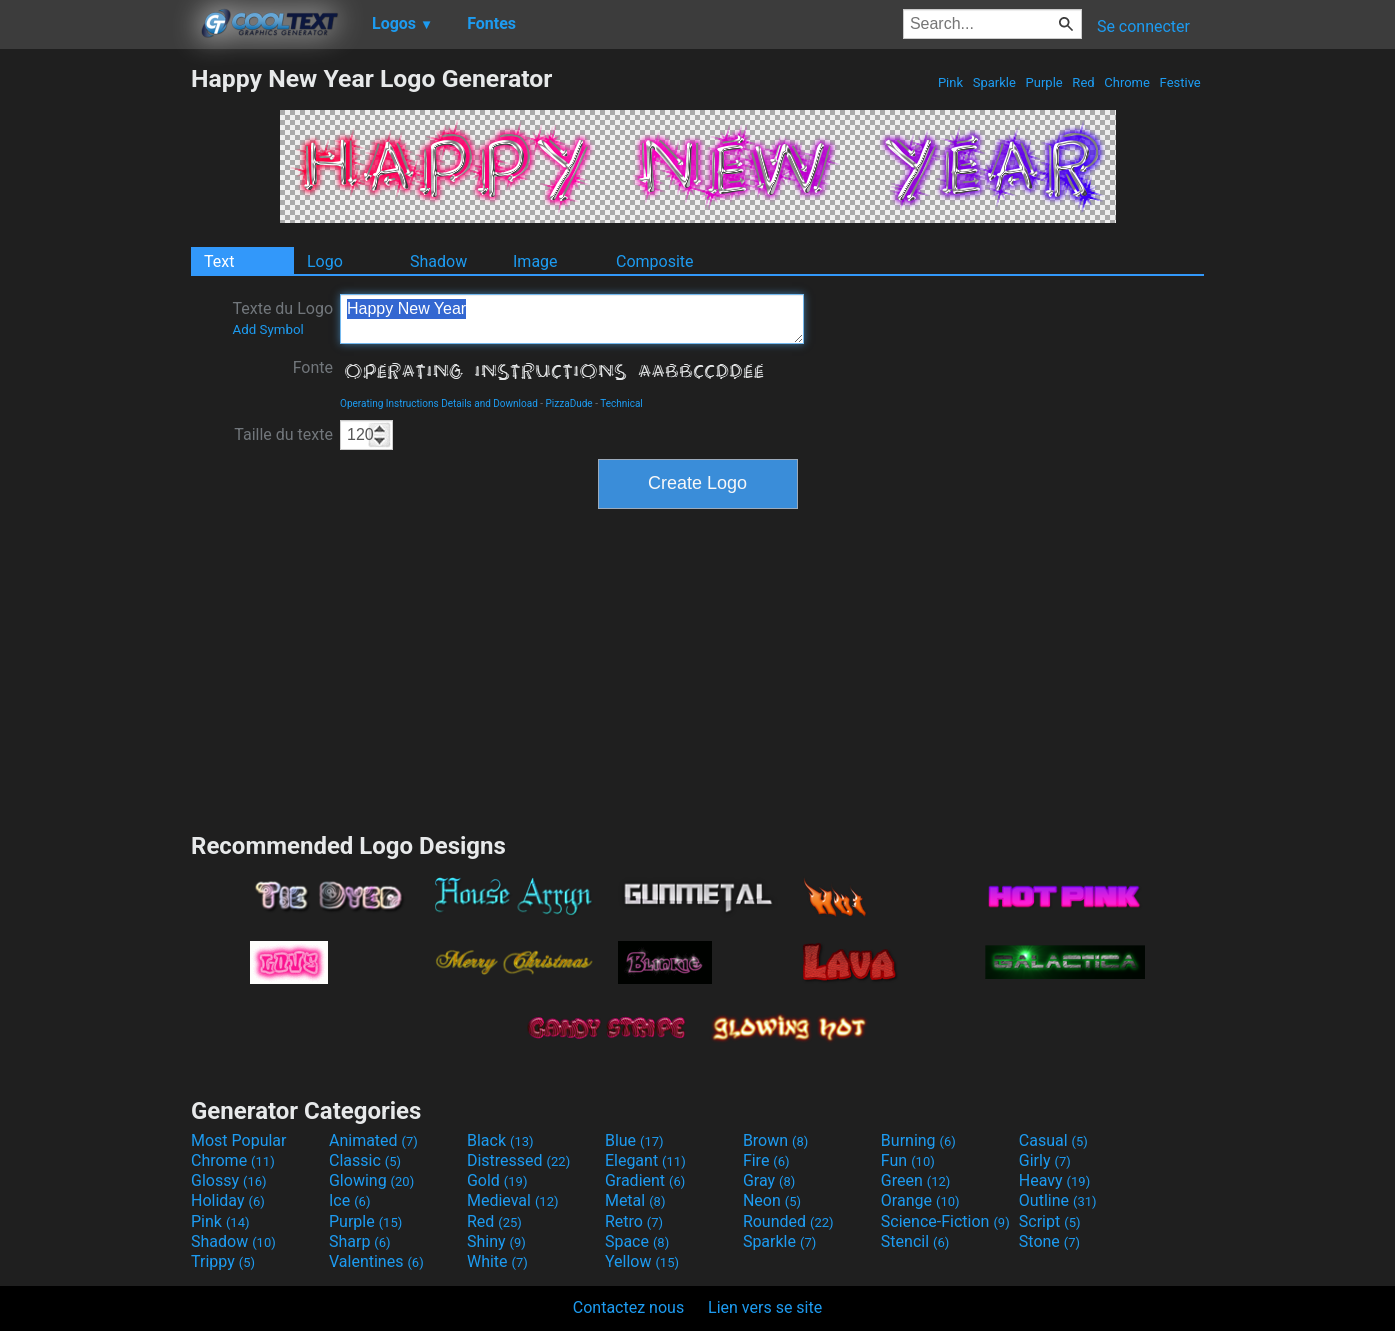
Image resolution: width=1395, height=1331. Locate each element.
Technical (621, 403)
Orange (920, 1200)
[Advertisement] (95, 364)
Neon (772, 1200)
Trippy (223, 1261)
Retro (634, 1221)
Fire (766, 1160)
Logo (325, 261)
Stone (1049, 1241)
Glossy (229, 1180)
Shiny (496, 1241)
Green (916, 1180)
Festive (1180, 82)
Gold (497, 1180)
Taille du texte (283, 434)
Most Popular (239, 1140)
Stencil (915, 1241)
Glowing (371, 1180)
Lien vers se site (765, 1307)
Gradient (645, 1180)
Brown (775, 1140)
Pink (951, 82)
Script (1050, 1221)
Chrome (1127, 82)
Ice (349, 1200)
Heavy (1054, 1180)
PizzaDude (569, 403)
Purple (1044, 82)
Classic (365, 1160)
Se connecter (1143, 26)
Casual (1053, 1140)
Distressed (518, 1160)
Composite (655, 261)
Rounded (788, 1221)
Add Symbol (267, 329)
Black (500, 1140)
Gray (769, 1180)
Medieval (513, 1200)
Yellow (642, 1261)
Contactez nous (628, 1307)
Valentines (376, 1261)
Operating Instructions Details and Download (439, 403)
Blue (634, 1140)
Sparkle (995, 82)
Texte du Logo (282, 318)
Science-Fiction (945, 1221)
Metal (635, 1200)
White (497, 1261)
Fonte (313, 367)
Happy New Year (572, 319)
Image (535, 261)
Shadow (438, 261)
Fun (908, 1160)
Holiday (228, 1200)
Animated (373, 1140)
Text (219, 261)
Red (1083, 82)
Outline (1058, 1200)
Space (637, 1241)
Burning (918, 1140)
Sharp (360, 1241)
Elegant (645, 1160)
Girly (1045, 1160)
